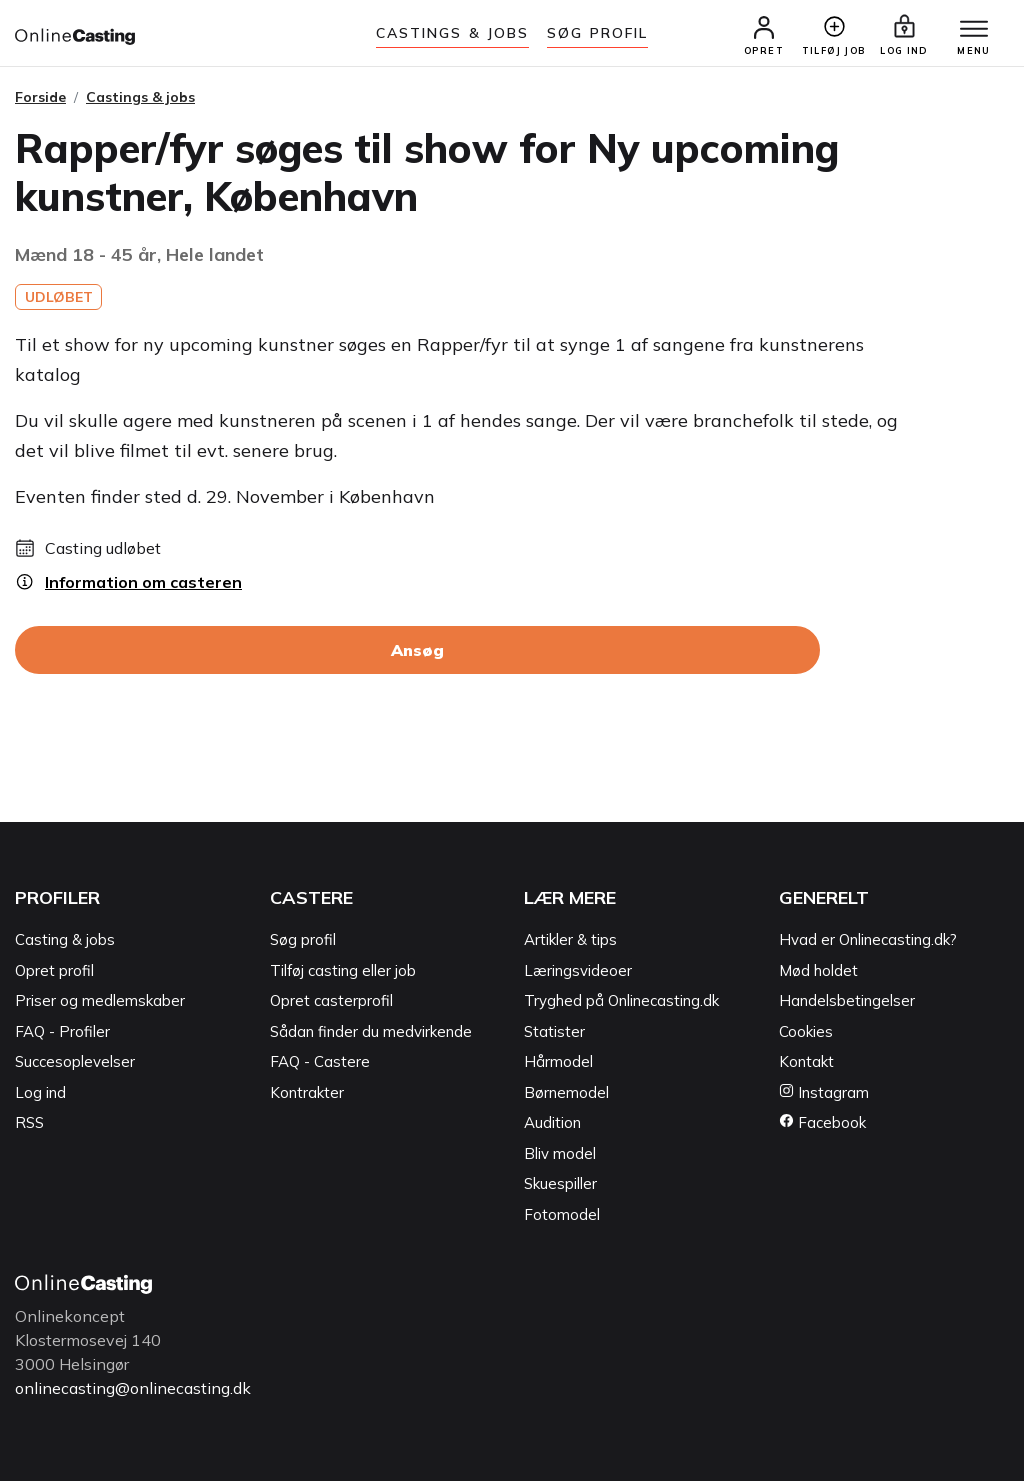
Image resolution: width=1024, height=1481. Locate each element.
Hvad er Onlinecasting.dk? (868, 939)
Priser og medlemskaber (100, 1000)
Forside (40, 97)
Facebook (822, 1122)
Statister (554, 1031)
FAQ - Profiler (62, 1031)
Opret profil (54, 970)
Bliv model (560, 1153)
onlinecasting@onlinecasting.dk (133, 1388)
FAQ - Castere (320, 1061)
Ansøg (417, 650)
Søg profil (303, 939)
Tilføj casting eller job (343, 970)
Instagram (824, 1092)
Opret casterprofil (331, 1000)
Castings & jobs (453, 33)
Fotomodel (562, 1214)
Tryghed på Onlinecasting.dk (621, 1000)
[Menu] (974, 30)
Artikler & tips (570, 939)
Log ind (40, 1092)
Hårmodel (558, 1061)
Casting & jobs (65, 939)
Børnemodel (566, 1092)
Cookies (806, 1031)
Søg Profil (597, 33)
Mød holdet (818, 970)
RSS (29, 1122)
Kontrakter (307, 1092)
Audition (552, 1122)
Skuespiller (560, 1183)
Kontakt (806, 1061)
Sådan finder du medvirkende (371, 1031)
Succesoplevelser (75, 1061)
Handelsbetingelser (847, 1000)
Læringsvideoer (578, 970)
